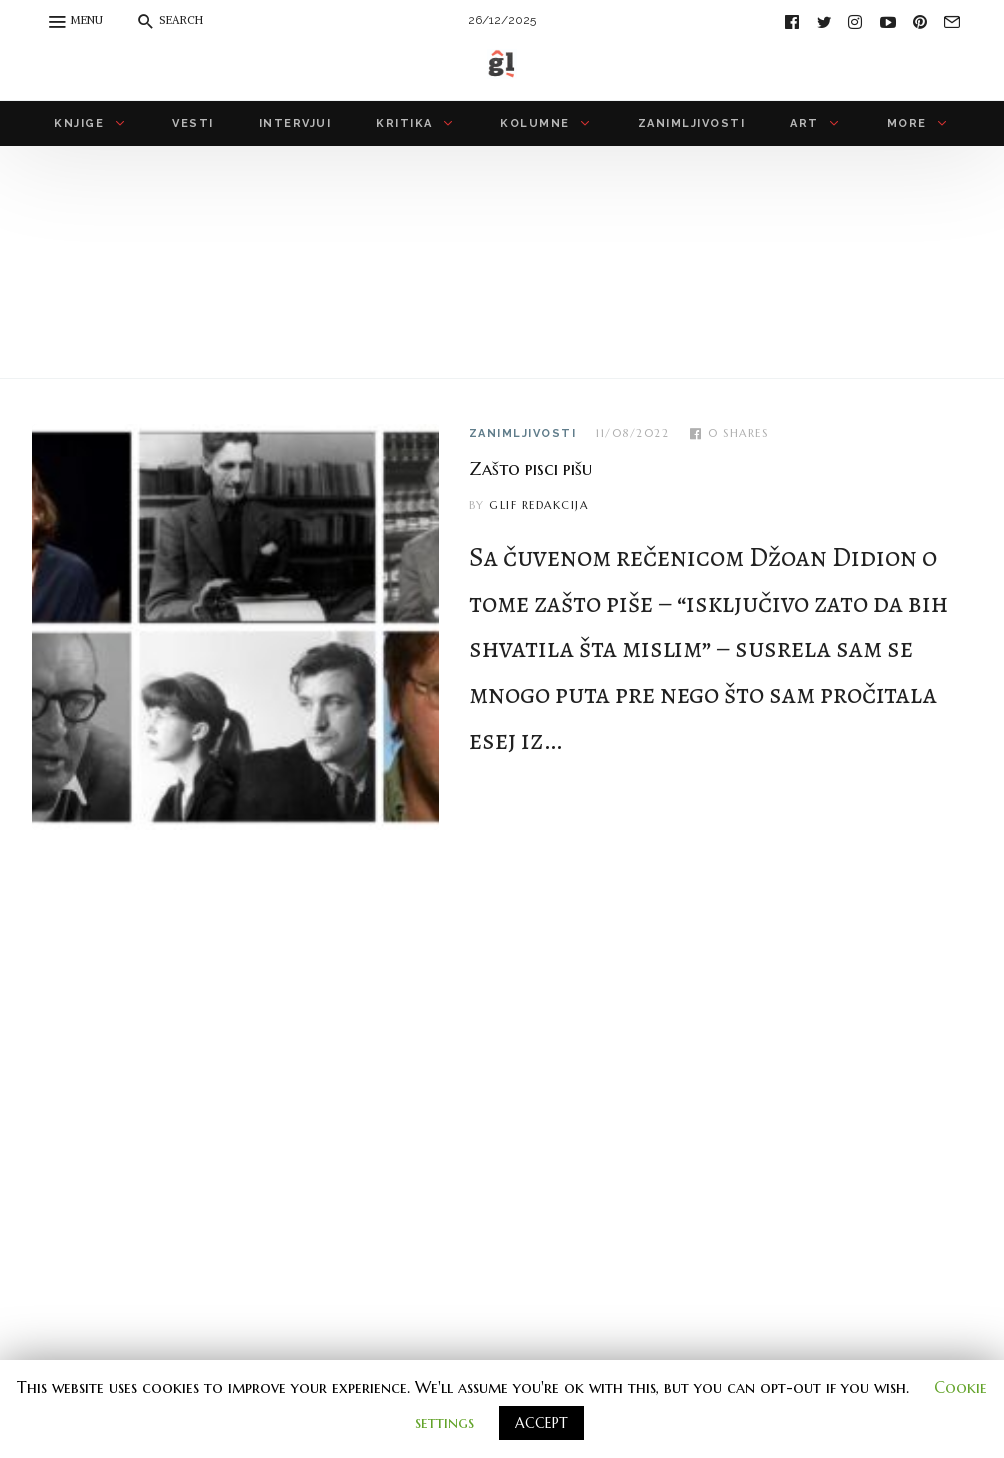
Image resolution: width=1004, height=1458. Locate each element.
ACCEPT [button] (541, 1423)
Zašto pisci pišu (530, 468)
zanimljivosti (523, 433)
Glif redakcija (538, 505)
